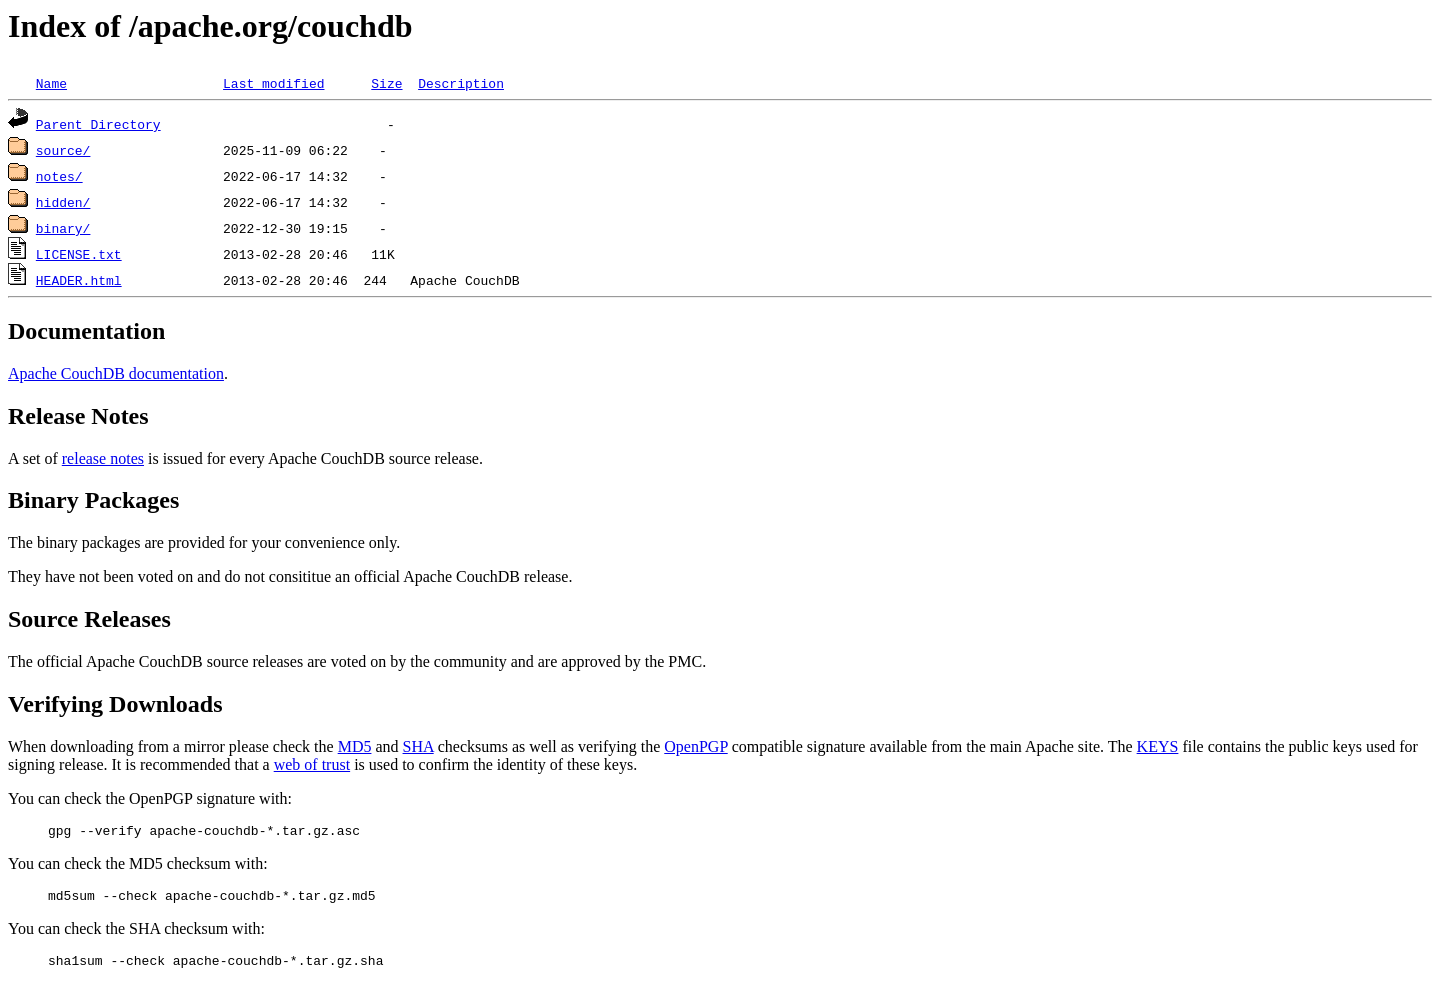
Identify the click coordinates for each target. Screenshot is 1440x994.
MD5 (355, 746)
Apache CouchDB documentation (116, 373)
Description (461, 83)
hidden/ (63, 202)
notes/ (59, 176)
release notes (103, 458)
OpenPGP (695, 746)
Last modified (273, 83)
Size (386, 83)
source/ (63, 150)
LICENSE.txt (79, 254)
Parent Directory (98, 124)
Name (51, 83)
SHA (418, 746)
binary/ (63, 228)
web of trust (312, 764)
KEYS (1158, 746)
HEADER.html (79, 280)
